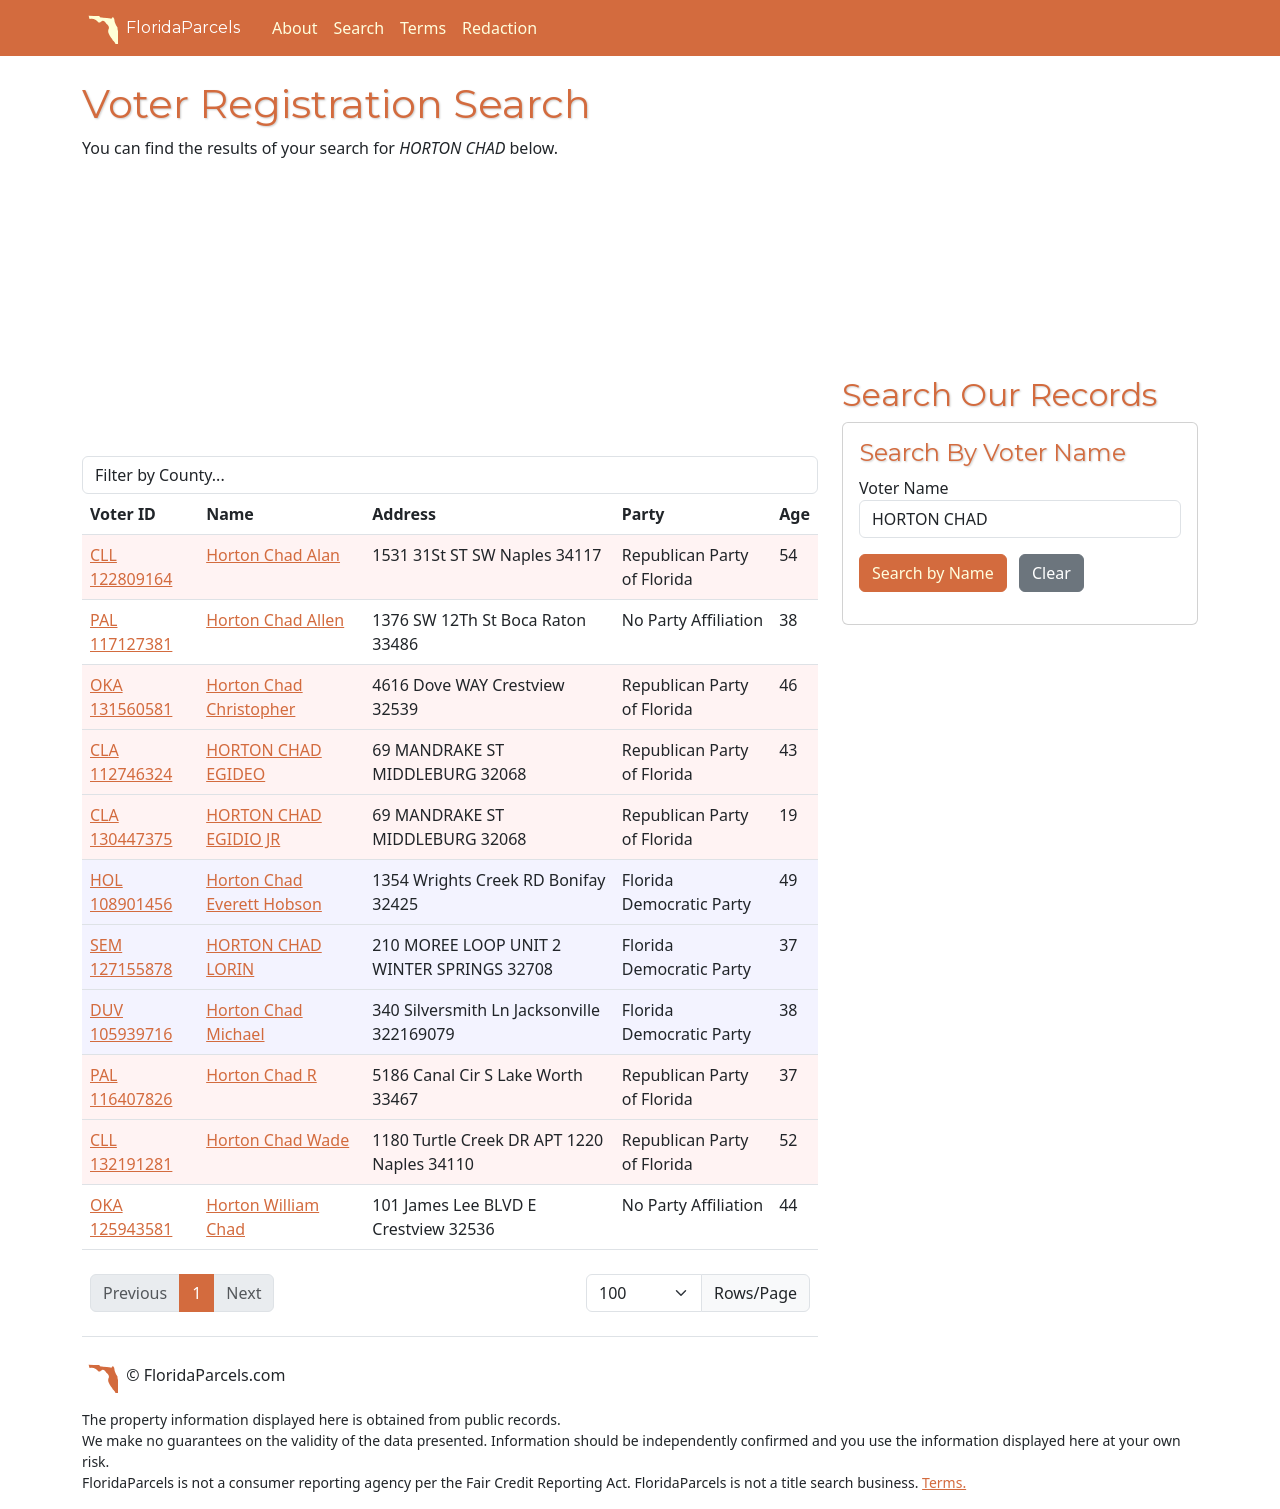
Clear (1051, 573)
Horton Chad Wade (277, 1140)
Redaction (499, 28)
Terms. (944, 1482)
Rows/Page (755, 1293)
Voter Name (904, 488)
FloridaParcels (161, 28)
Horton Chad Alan (273, 555)
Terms (423, 28)
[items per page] (644, 1293)
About (294, 28)
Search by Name (933, 573)
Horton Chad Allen (275, 620)
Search (358, 28)
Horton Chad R (261, 1075)
